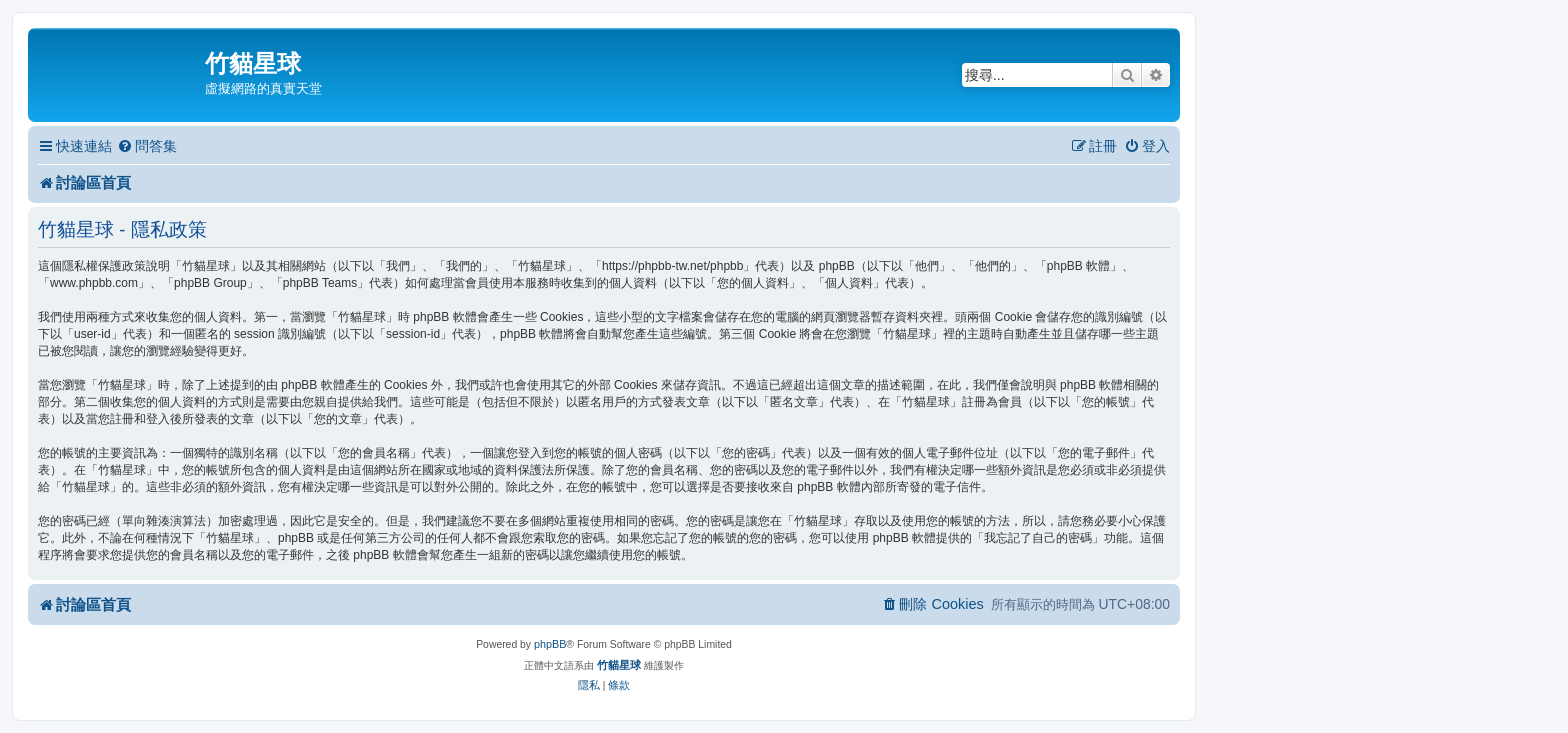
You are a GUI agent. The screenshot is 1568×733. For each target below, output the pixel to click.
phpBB (550, 644)
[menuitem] (147, 146)
